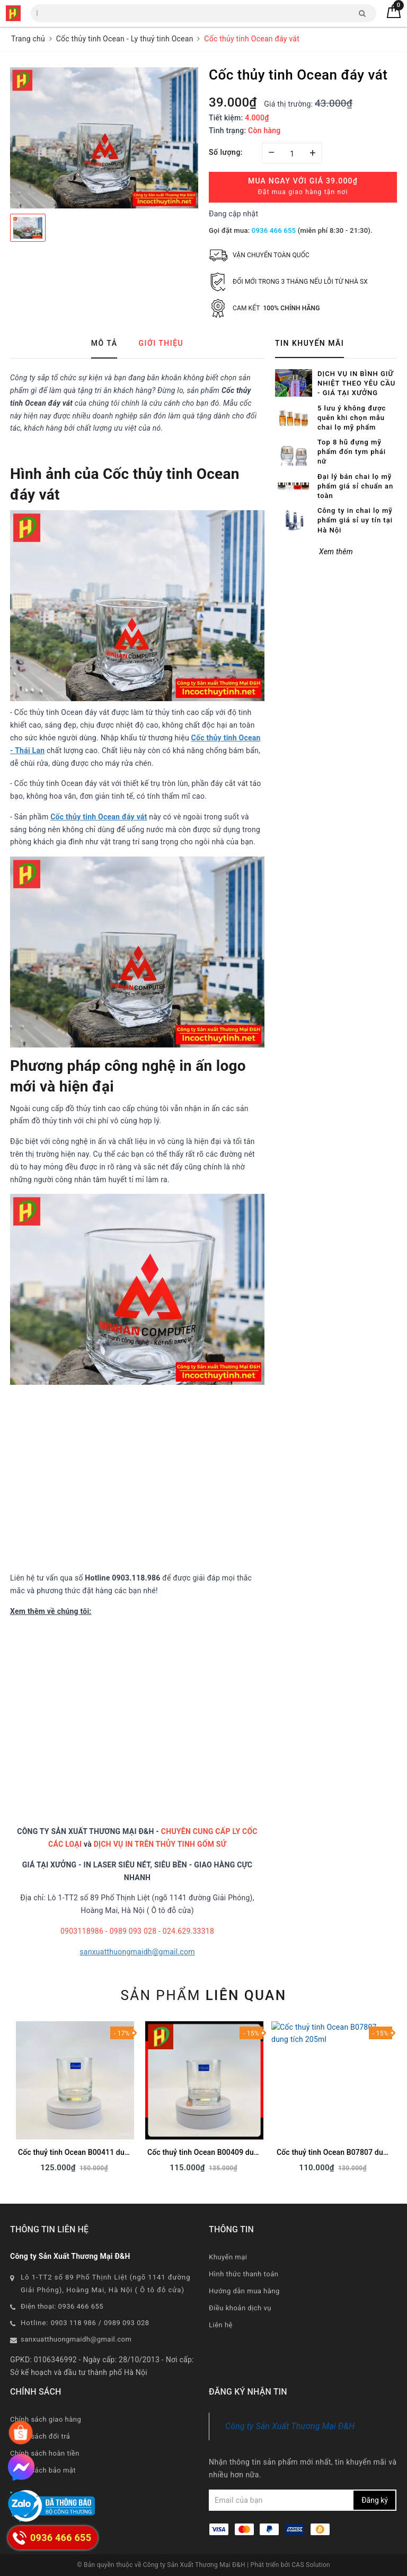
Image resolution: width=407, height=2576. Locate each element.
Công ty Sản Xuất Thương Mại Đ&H (290, 2426)
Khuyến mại (228, 2257)
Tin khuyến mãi (309, 343)
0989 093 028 (126, 2323)
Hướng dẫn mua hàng (244, 2291)
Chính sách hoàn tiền (44, 2453)
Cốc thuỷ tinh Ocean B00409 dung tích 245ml (223, 2152)
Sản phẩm (203, 1995)
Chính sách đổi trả (40, 2436)
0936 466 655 (274, 230)
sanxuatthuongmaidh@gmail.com (136, 1952)
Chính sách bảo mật (43, 2470)
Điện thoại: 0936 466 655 (62, 2306)
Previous (10, 2100)
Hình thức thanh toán (243, 2274)
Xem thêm (336, 551)
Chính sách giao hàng (45, 2419)
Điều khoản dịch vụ (240, 2308)
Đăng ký (374, 2500)
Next (397, 2100)
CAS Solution (310, 2565)
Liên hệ (221, 2325)
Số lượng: (226, 152)
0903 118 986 (73, 2323)
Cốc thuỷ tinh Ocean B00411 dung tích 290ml (94, 2152)
